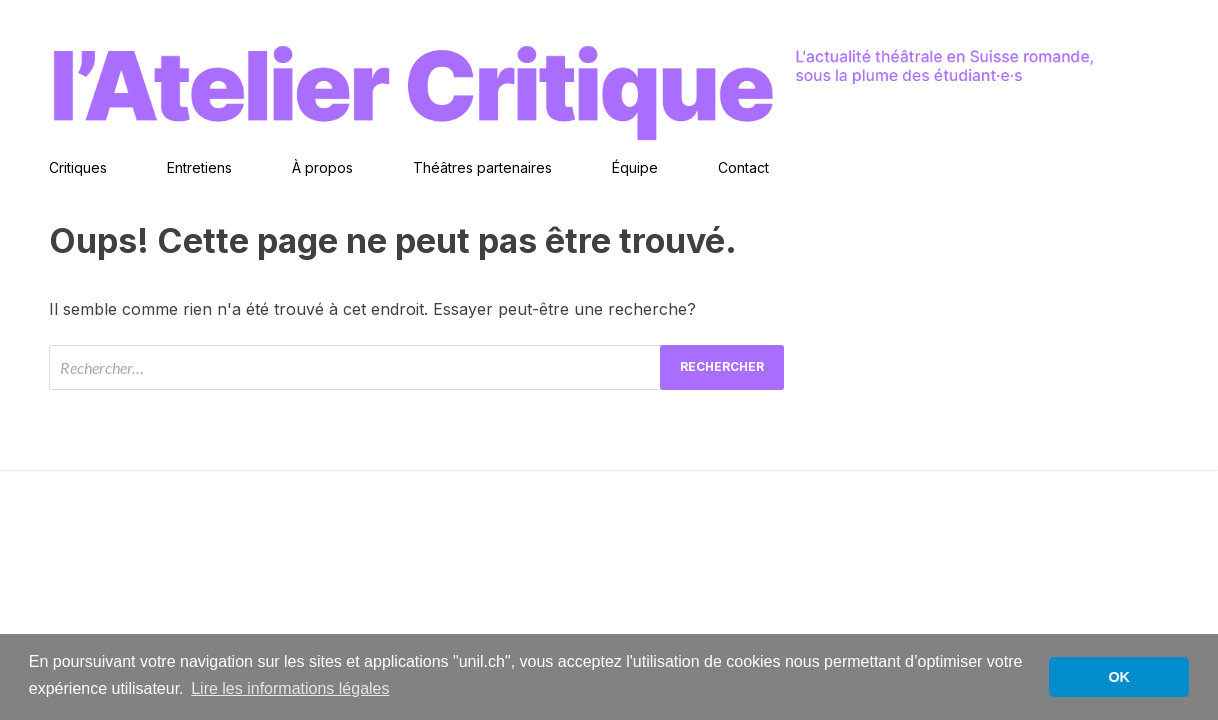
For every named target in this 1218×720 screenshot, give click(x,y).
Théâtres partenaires (482, 167)
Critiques (78, 167)
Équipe (635, 167)
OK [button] (1119, 677)
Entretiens (199, 167)
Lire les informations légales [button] (290, 688)
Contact (743, 167)
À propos (322, 167)
